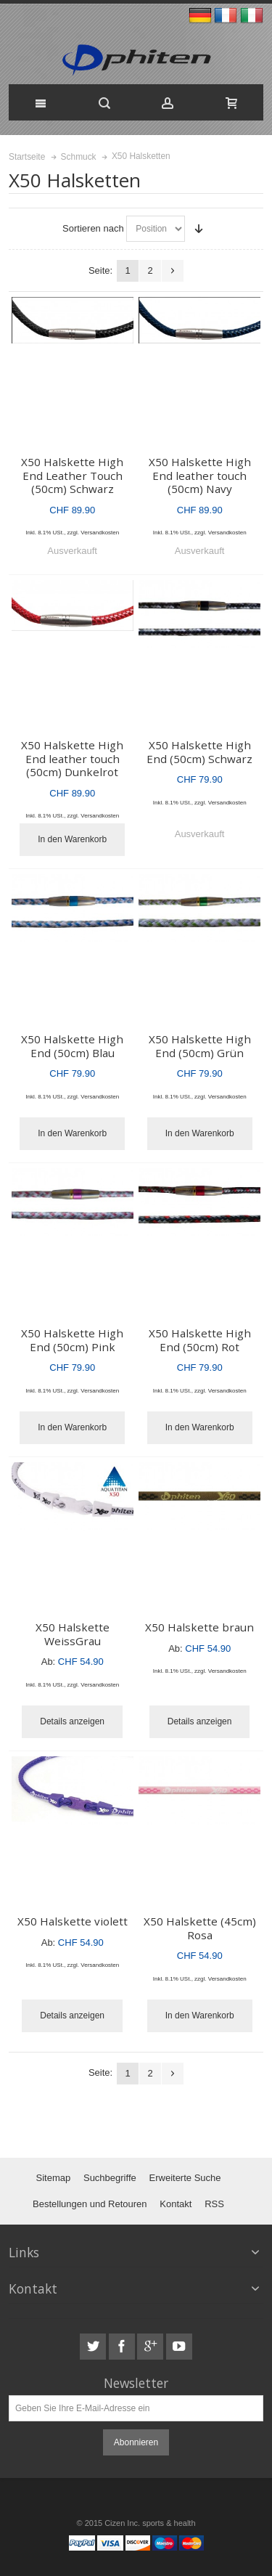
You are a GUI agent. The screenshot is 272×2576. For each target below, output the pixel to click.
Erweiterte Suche (185, 2177)
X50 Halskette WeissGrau (73, 1634)
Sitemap (53, 2177)
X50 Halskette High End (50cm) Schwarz (199, 752)
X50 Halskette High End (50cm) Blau (72, 1046)
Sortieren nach (93, 228)
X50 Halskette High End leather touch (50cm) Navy (200, 475)
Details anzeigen (72, 1721)
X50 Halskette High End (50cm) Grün (200, 1046)
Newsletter (136, 2383)
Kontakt (175, 2203)
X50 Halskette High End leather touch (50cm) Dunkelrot (72, 758)
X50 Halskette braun (199, 1627)
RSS (214, 2203)
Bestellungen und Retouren (90, 2203)
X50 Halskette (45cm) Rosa (200, 1928)
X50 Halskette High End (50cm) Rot (200, 1340)
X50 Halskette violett (72, 1921)
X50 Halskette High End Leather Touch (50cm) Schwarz (72, 475)
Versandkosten (100, 532)
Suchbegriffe (109, 2177)
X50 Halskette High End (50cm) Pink (72, 1340)
